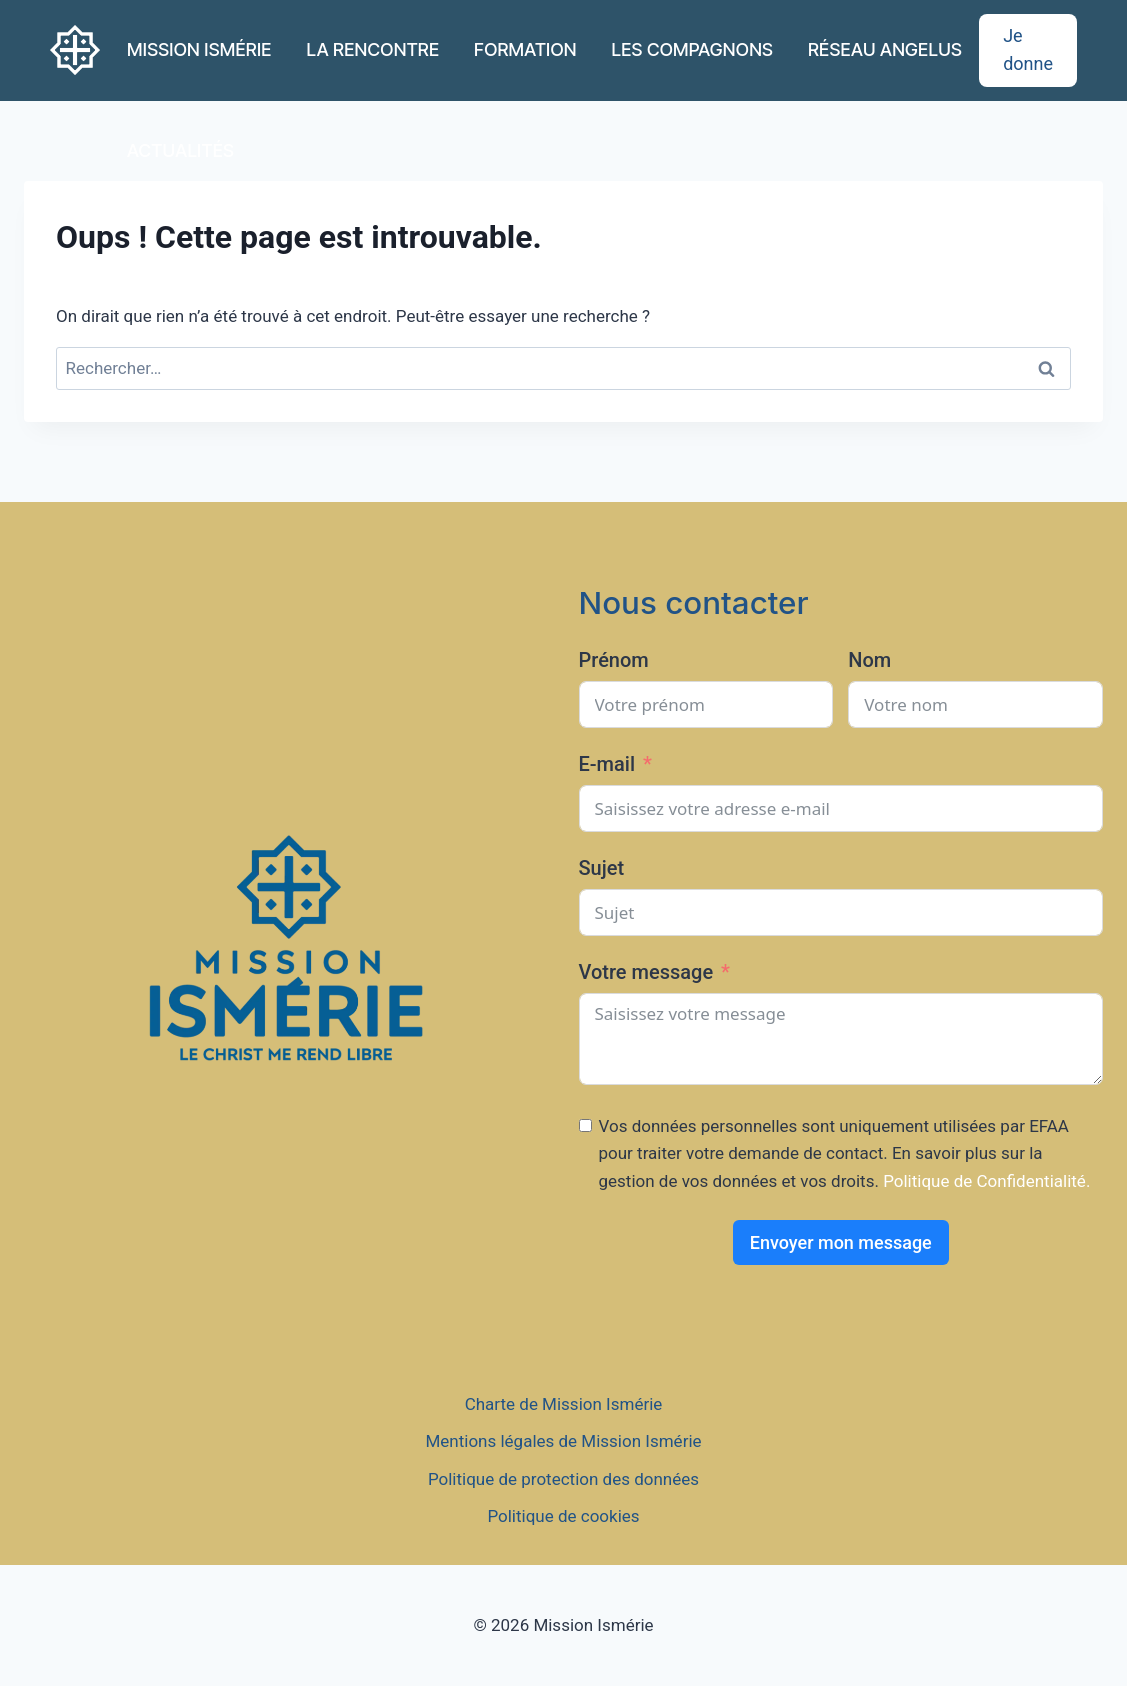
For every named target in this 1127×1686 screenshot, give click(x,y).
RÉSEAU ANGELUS (885, 49)
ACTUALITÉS (180, 150)
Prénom (614, 660)
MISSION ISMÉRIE (199, 49)
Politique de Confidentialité (984, 1181)
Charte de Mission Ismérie (564, 1404)
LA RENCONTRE (372, 49)
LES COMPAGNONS (693, 49)
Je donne (1028, 50)
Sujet (602, 868)
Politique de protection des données (563, 1479)
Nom (869, 660)
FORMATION (525, 49)
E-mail (607, 764)
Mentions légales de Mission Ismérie (563, 1441)
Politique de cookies (563, 1516)
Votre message (646, 972)
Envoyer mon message (841, 1242)
